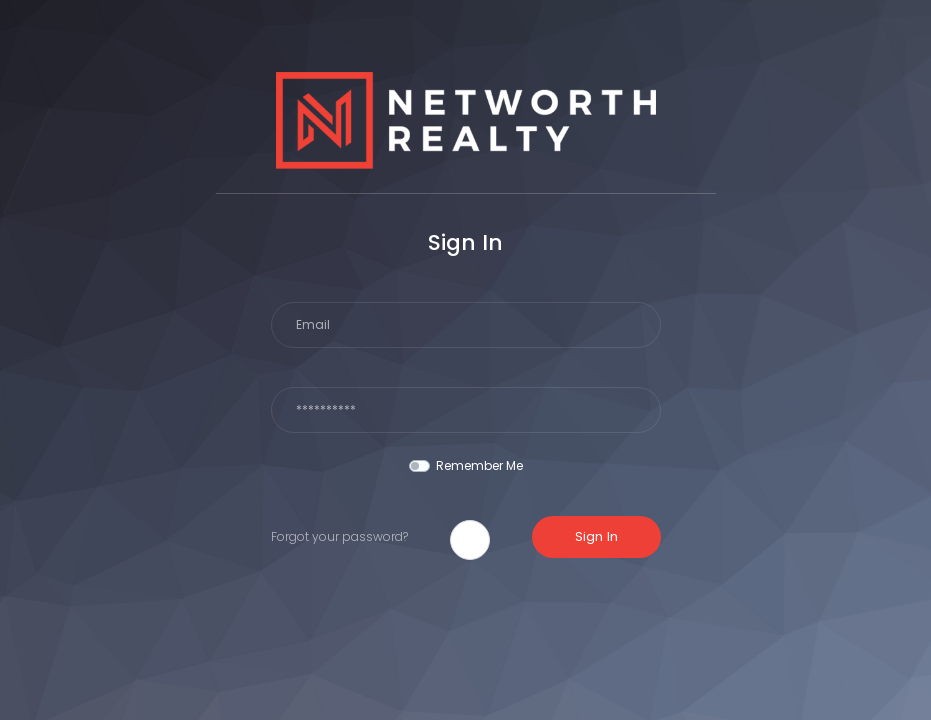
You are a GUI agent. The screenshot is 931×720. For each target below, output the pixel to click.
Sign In (596, 536)
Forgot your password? (339, 536)
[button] (470, 540)
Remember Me (479, 465)
